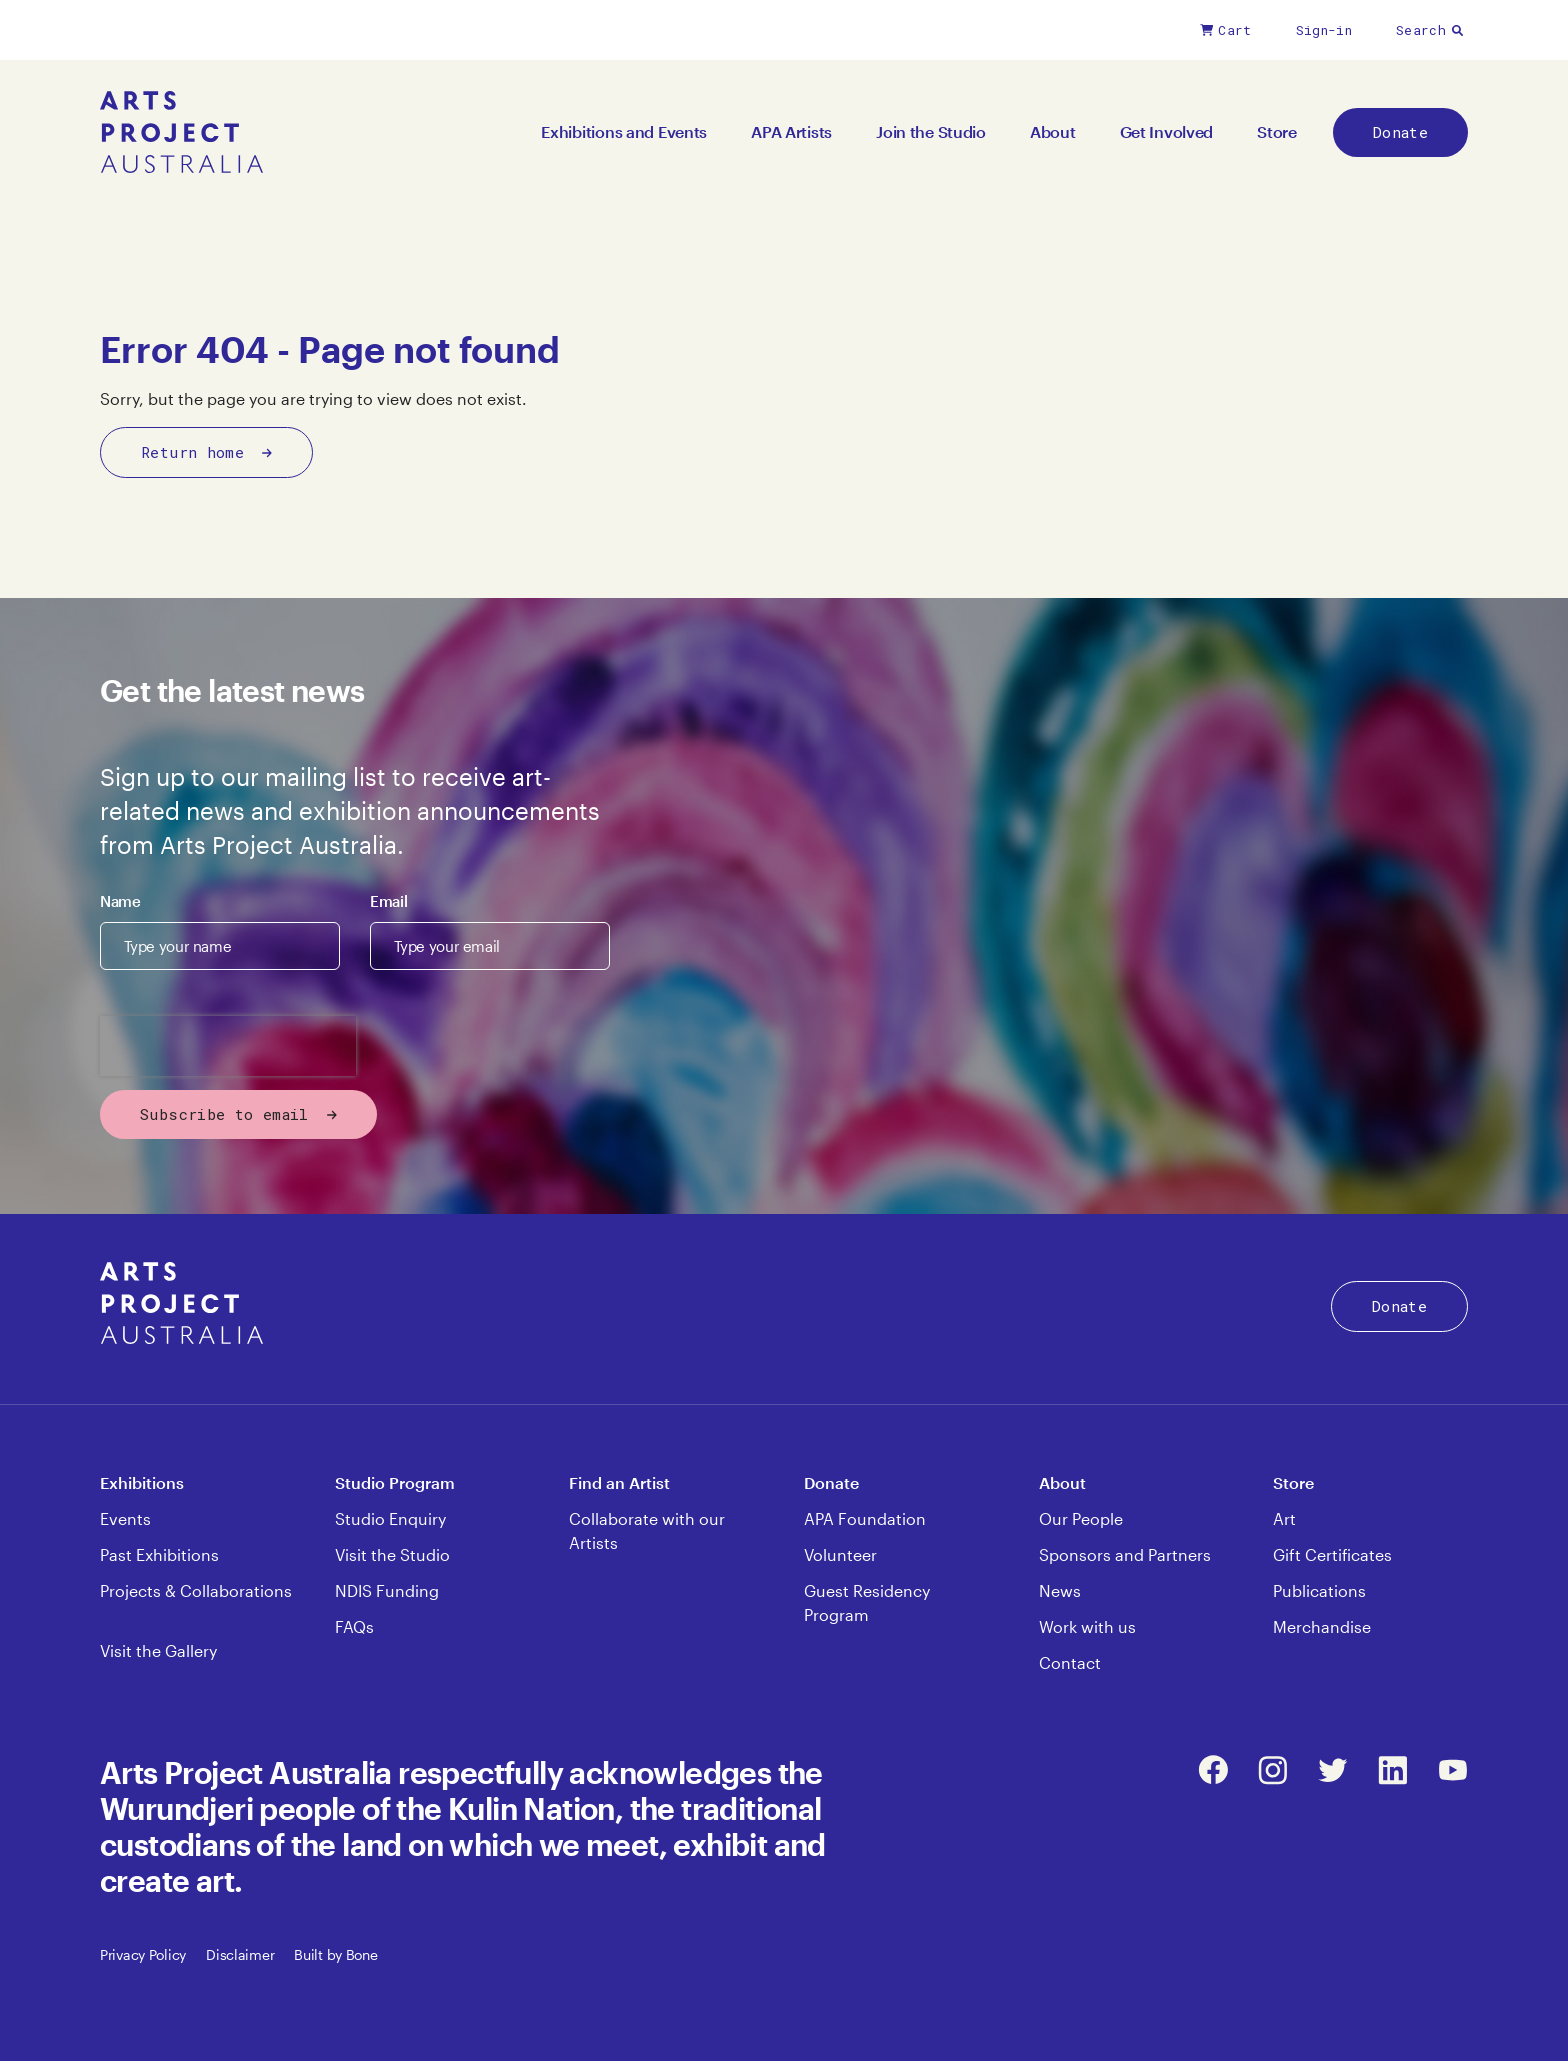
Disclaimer (240, 1954)
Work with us (1087, 1626)
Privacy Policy (143, 1954)
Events (125, 1518)
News (1060, 1590)
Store (1277, 131)
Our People (1081, 1518)
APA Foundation (865, 1518)
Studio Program (395, 1482)
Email (388, 901)
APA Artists (791, 131)
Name (120, 901)
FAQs (354, 1626)
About (1053, 131)
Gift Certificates (1332, 1554)
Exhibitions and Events (624, 131)
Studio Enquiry (390, 1518)
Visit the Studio (392, 1554)
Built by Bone (335, 1954)
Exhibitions (142, 1482)
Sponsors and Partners (1125, 1554)
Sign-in (1324, 30)
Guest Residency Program (867, 1602)
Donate (1400, 132)
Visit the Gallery (158, 1650)
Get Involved (1167, 131)
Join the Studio (931, 131)
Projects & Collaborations (196, 1590)
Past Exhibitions (159, 1554)
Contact (1070, 1662)
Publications (1319, 1590)
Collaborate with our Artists (647, 1530)
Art (1284, 1518)
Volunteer (840, 1554)
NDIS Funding (387, 1590)
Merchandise (1322, 1626)
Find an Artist (619, 1482)
